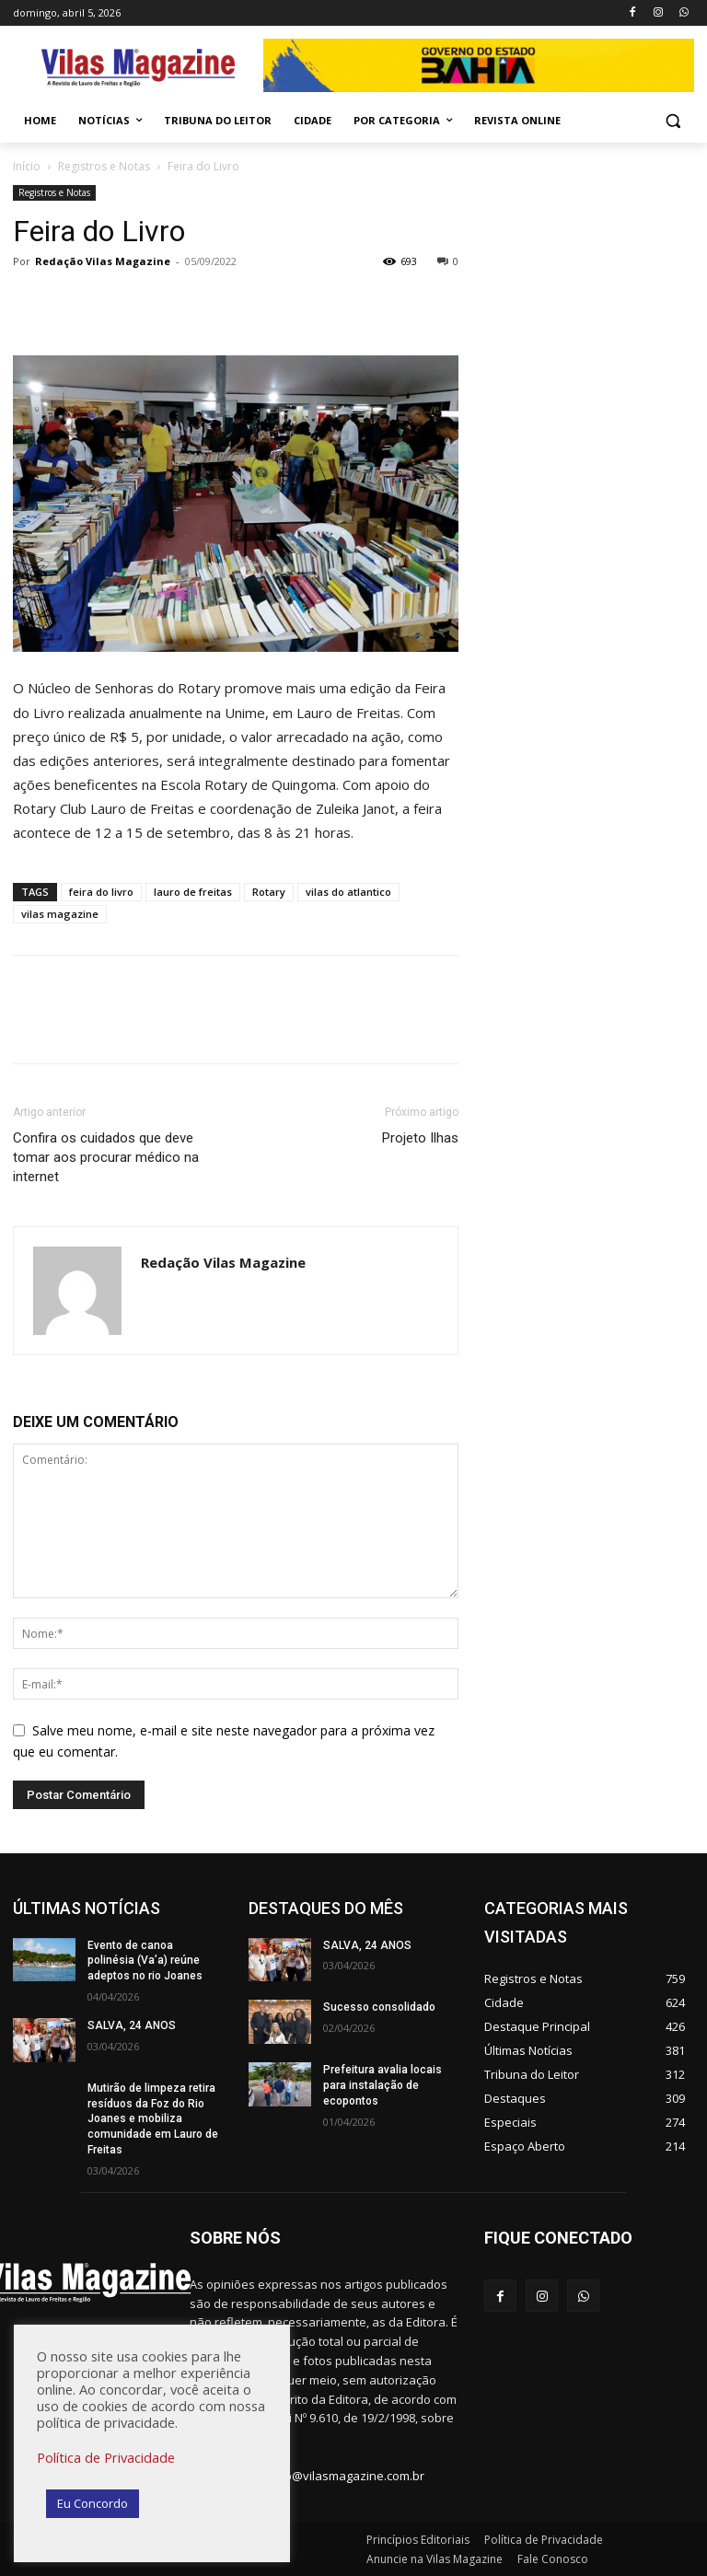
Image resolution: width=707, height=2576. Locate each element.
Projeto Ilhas (420, 1138)
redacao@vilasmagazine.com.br (334, 2475)
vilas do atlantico (348, 892)
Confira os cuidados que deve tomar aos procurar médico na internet (106, 1157)
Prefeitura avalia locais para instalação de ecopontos (382, 2085)
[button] (672, 121)
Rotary (268, 892)
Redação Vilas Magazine (102, 261)
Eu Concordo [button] (92, 2503)
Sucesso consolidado (379, 2007)
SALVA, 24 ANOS (131, 2025)
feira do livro (101, 892)
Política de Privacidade (106, 2457)
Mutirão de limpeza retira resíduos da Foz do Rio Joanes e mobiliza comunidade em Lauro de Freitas (152, 2119)
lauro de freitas (193, 892)
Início (27, 166)
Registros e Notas (104, 166)
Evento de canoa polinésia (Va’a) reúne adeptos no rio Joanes (145, 1961)
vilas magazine (60, 914)
